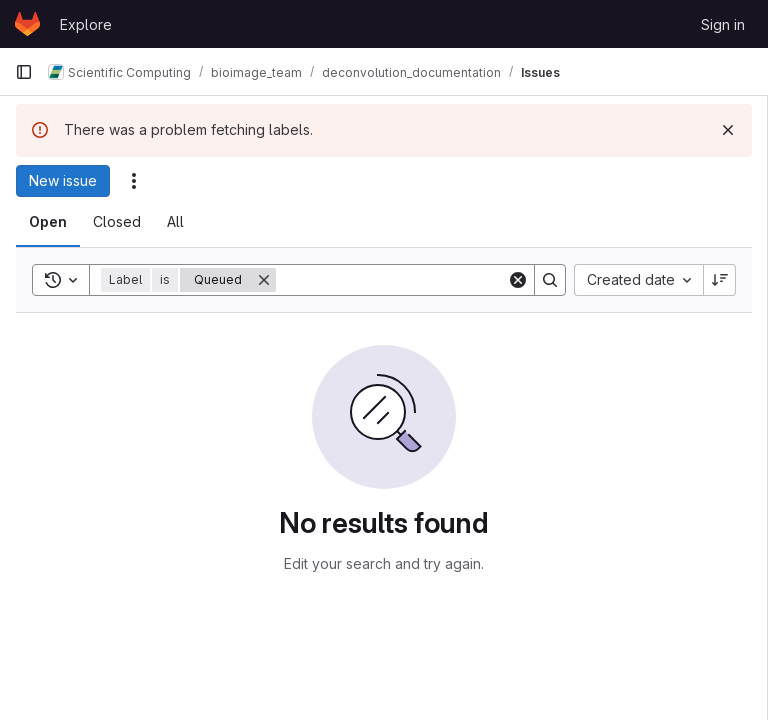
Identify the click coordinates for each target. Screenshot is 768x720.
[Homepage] (27, 24)
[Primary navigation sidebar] (24, 72)
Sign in (723, 24)
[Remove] (264, 280)
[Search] (400, 280)
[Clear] (518, 280)
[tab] (48, 222)
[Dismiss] (728, 130)
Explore (86, 24)
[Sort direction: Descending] (720, 280)
